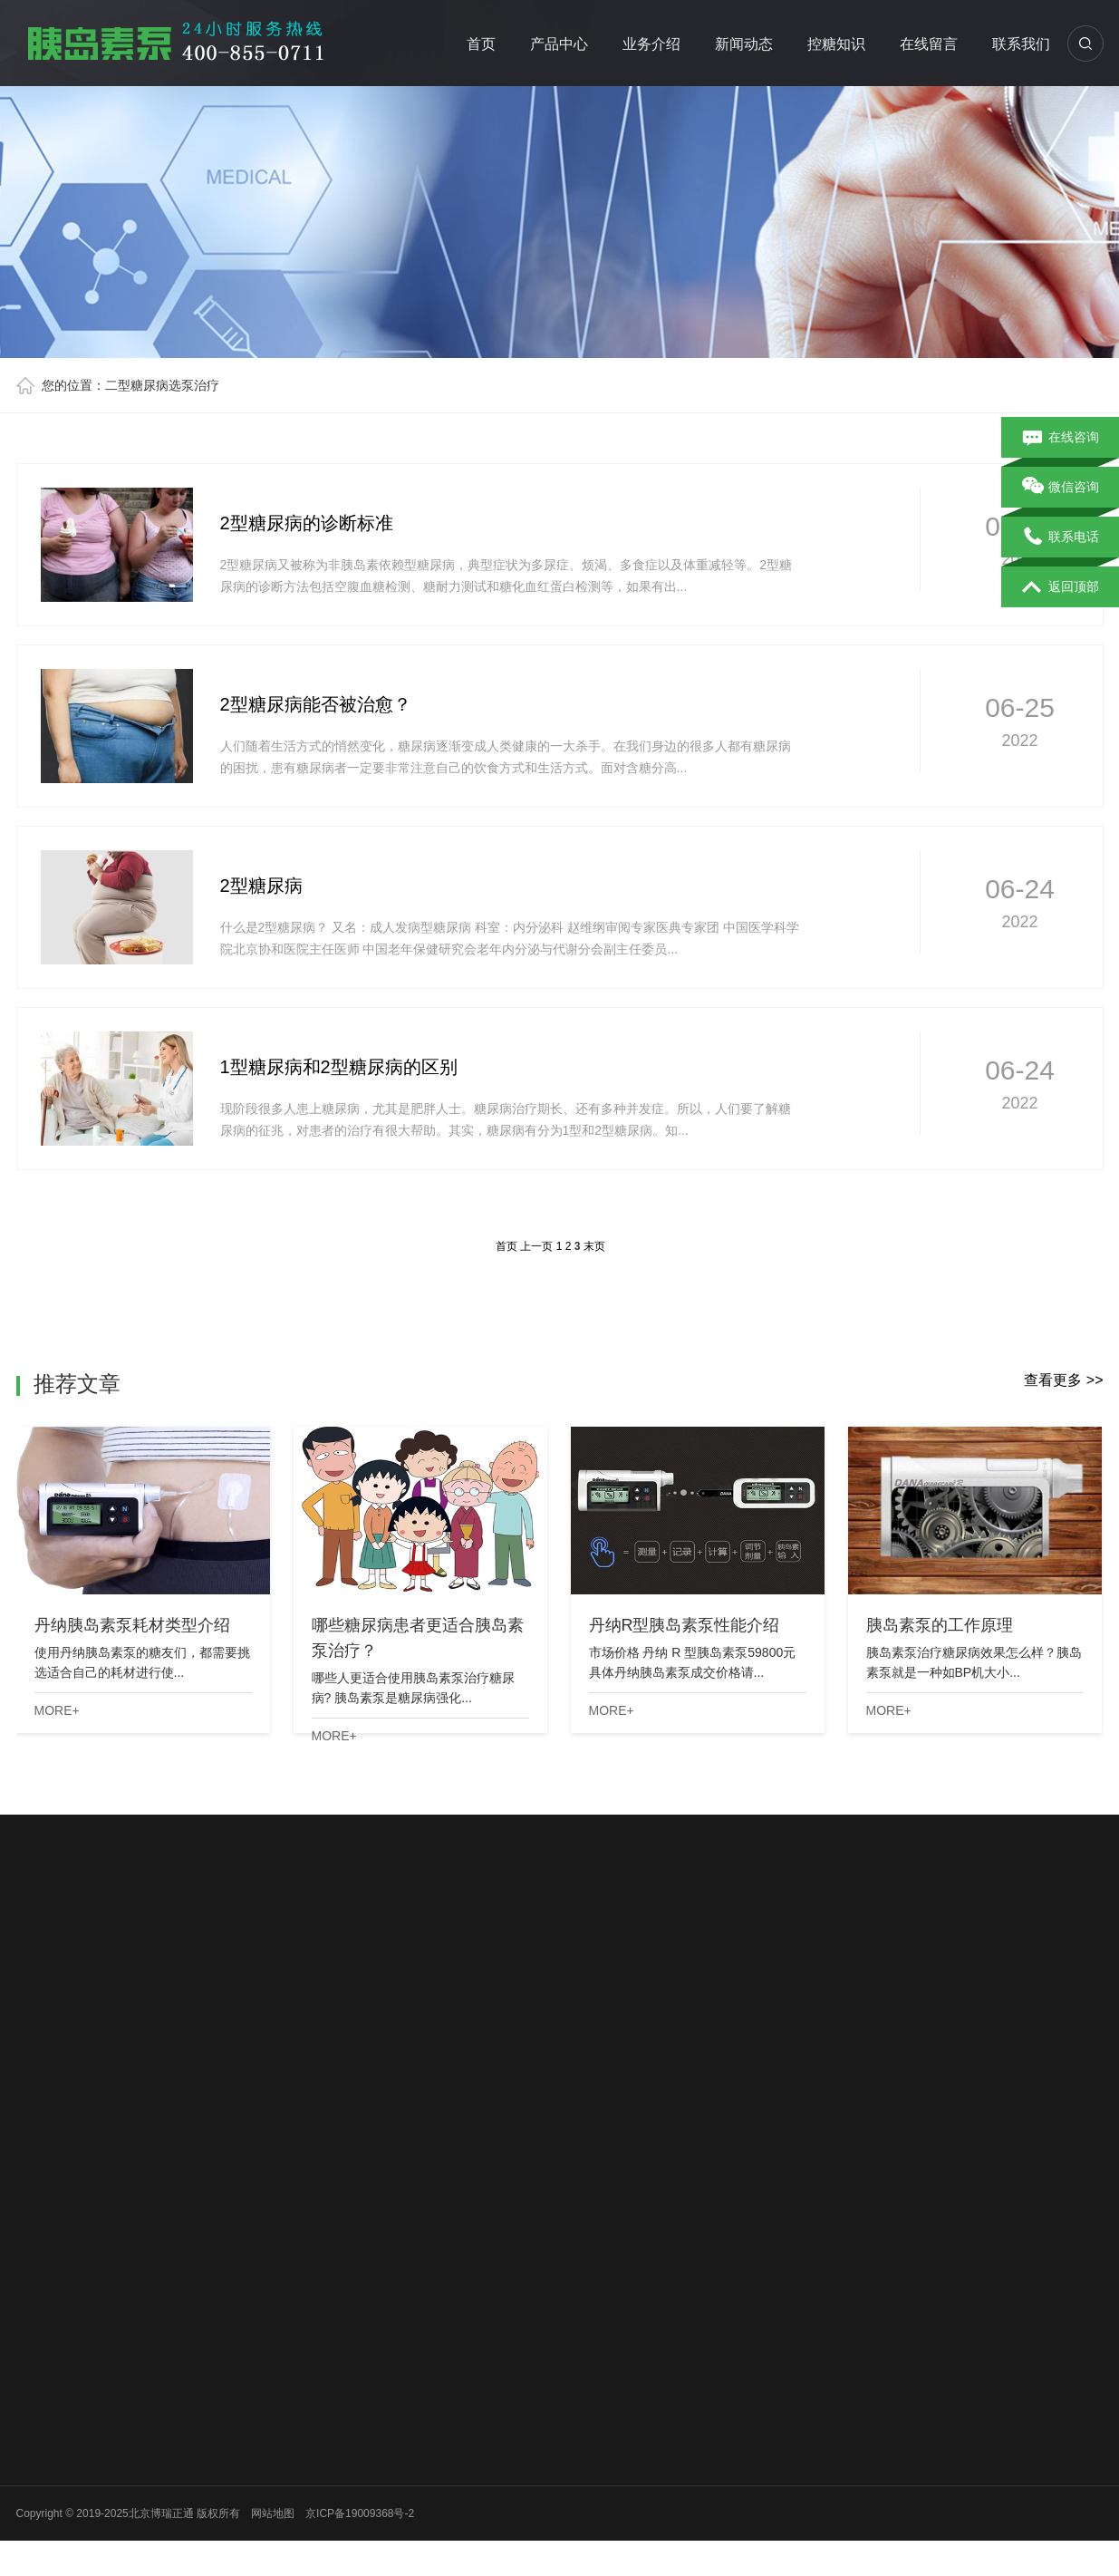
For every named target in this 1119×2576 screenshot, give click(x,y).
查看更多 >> (1063, 1380)
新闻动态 (744, 44)
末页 (594, 1246)
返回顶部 (1060, 587)
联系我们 (1021, 44)
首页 (481, 44)
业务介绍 (651, 44)
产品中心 (559, 44)
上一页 (536, 1246)
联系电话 (1060, 537)
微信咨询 (1060, 488)
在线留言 (929, 44)
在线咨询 (1060, 438)
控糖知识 (836, 44)
